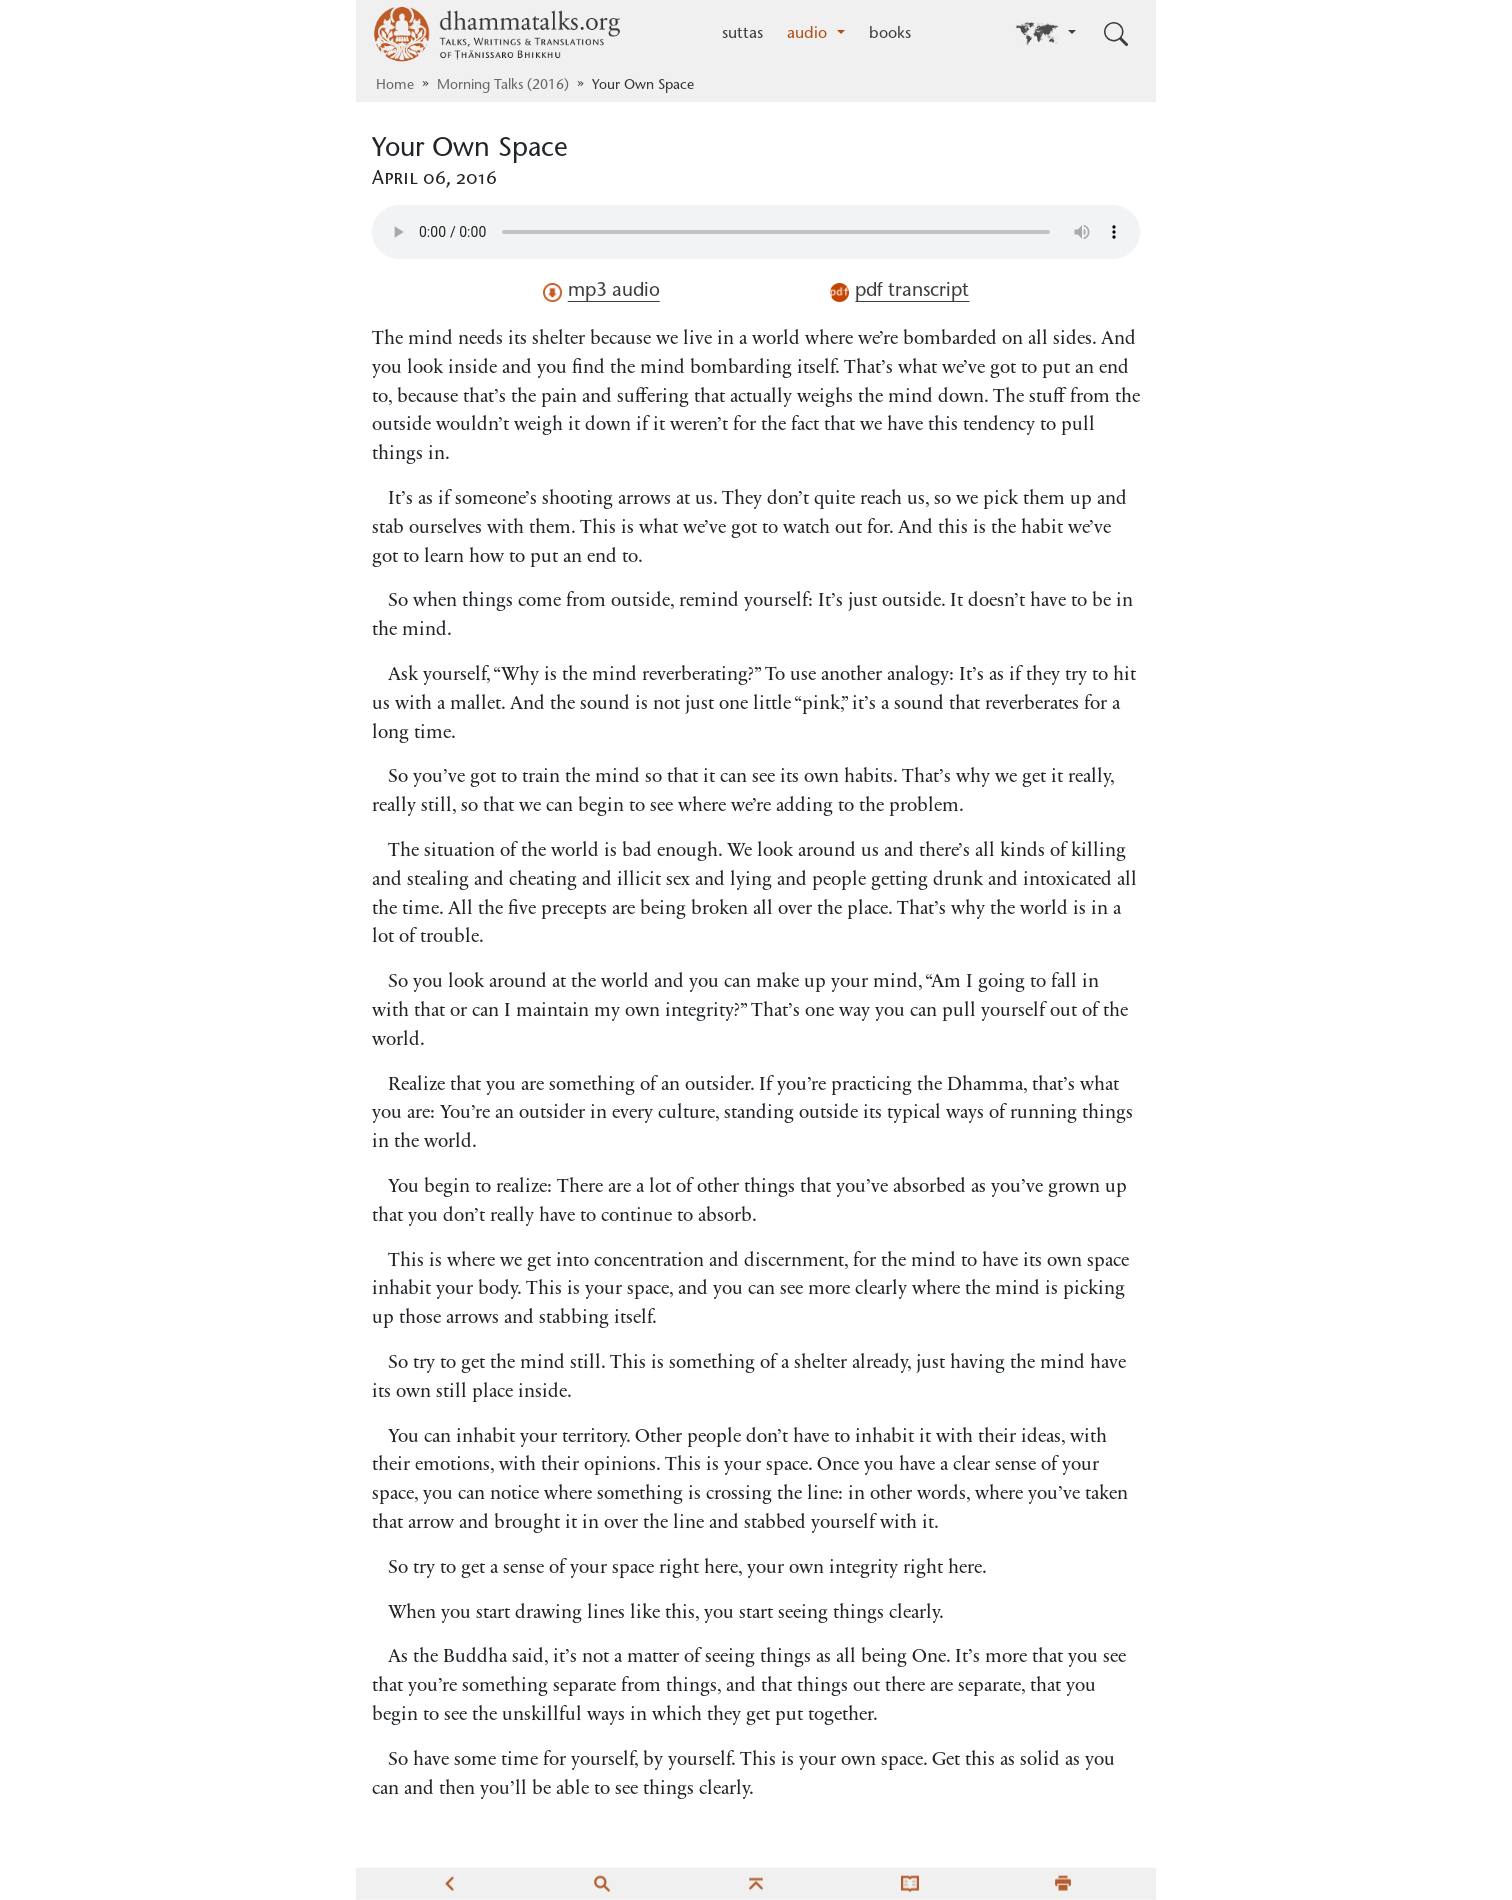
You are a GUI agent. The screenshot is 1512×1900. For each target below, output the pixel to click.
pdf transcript (899, 292)
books (890, 34)
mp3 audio (601, 292)
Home (395, 86)
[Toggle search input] (1116, 34)
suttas (742, 34)
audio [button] (809, 34)
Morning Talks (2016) (503, 86)
